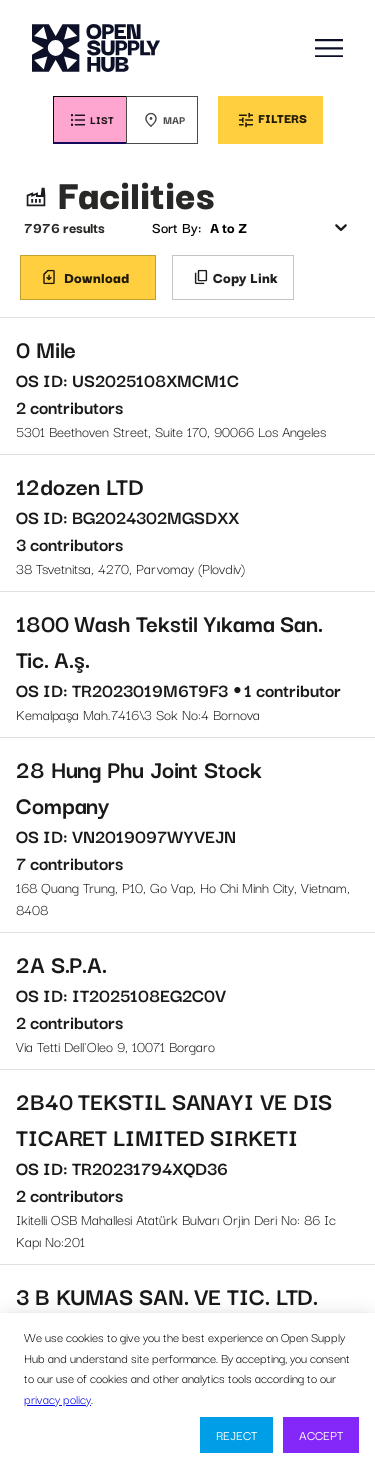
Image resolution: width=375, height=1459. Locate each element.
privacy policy (57, 1398)
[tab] (89, 120)
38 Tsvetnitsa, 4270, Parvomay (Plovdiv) (187, 523)
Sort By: (176, 227)
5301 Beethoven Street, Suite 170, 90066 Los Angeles (187, 386)
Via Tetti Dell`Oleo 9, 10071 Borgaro (187, 1001)
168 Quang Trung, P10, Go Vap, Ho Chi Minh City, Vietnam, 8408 (187, 835)
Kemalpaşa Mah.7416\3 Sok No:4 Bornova (187, 664)
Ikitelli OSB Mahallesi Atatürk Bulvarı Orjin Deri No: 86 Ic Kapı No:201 (187, 1167)
